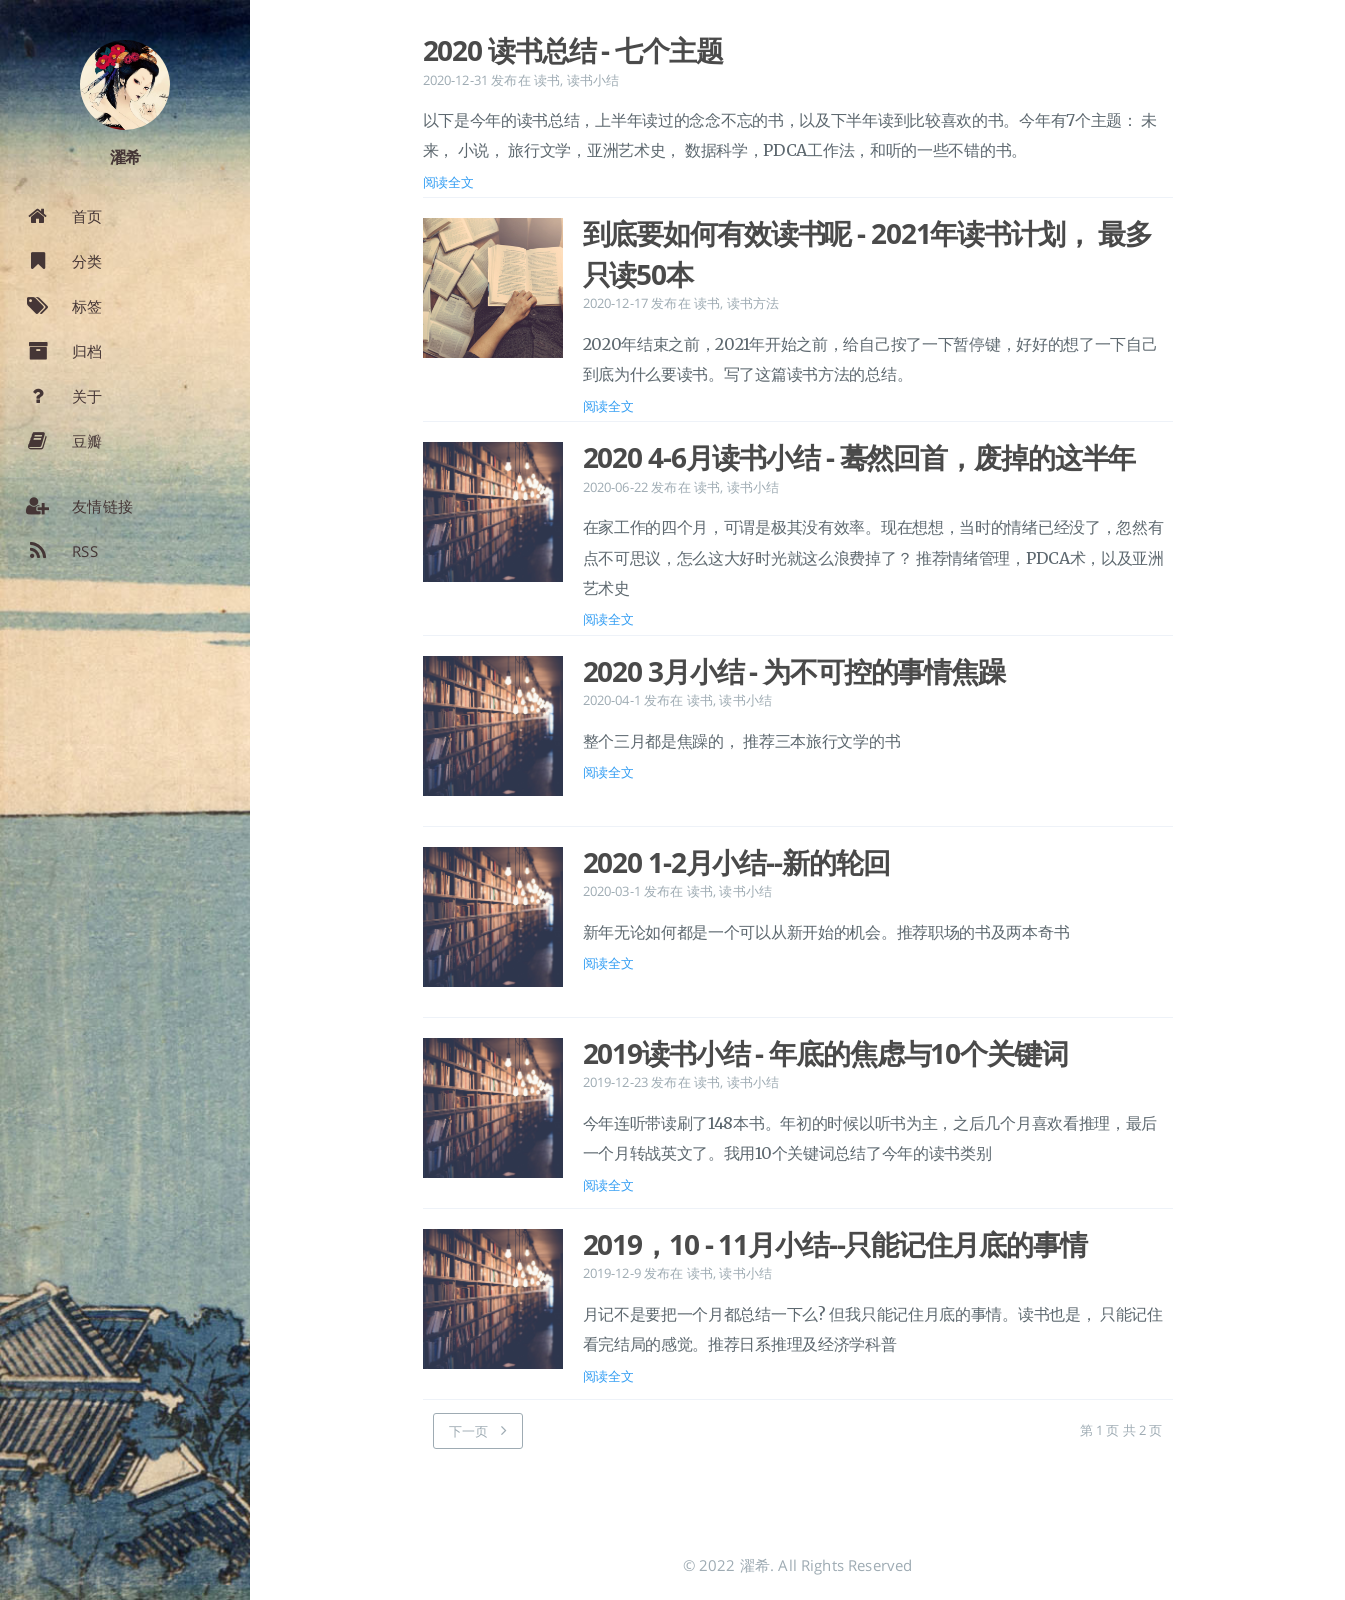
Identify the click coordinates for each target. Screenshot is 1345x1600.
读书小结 (593, 80)
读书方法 (753, 303)
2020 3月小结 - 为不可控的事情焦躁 (794, 671)
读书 (547, 80)
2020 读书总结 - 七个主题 (573, 50)
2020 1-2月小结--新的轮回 (736, 862)
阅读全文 (448, 182)
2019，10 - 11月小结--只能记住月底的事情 (835, 1244)
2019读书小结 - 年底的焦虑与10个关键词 (825, 1053)
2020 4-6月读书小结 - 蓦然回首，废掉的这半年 (859, 457)
